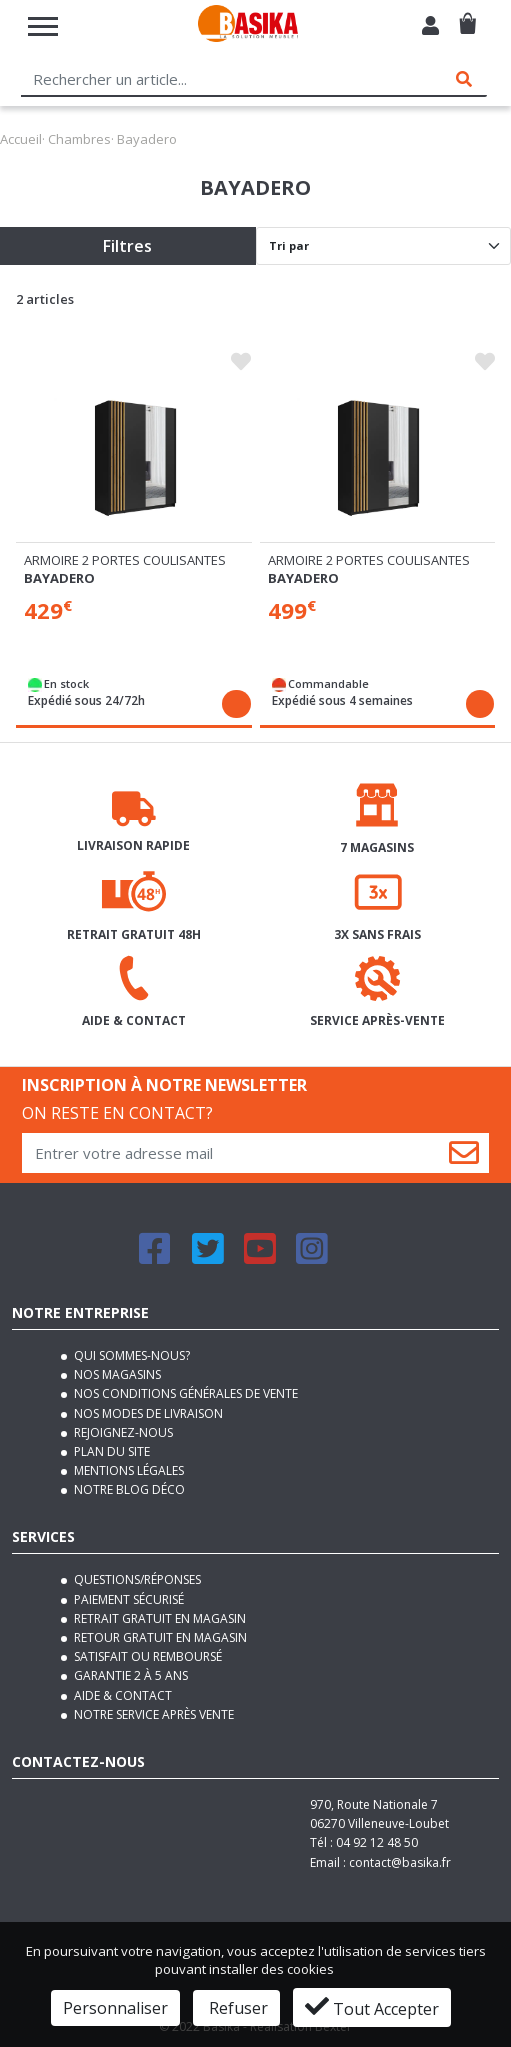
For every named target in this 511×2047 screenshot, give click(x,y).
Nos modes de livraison (147, 1413)
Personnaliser (115, 2008)
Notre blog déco (128, 1489)
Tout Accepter (372, 2007)
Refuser (236, 2008)
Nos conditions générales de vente (184, 1393)
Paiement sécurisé (127, 1599)
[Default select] (384, 246)
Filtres (127, 246)
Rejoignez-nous (122, 1432)
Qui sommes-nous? (130, 1355)
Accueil (21, 139)
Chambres (79, 139)
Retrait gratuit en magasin (158, 1618)
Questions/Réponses (136, 1579)
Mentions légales (127, 1470)
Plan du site (110, 1451)
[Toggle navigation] (43, 26)
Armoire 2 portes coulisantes (125, 560)
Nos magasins (116, 1374)
